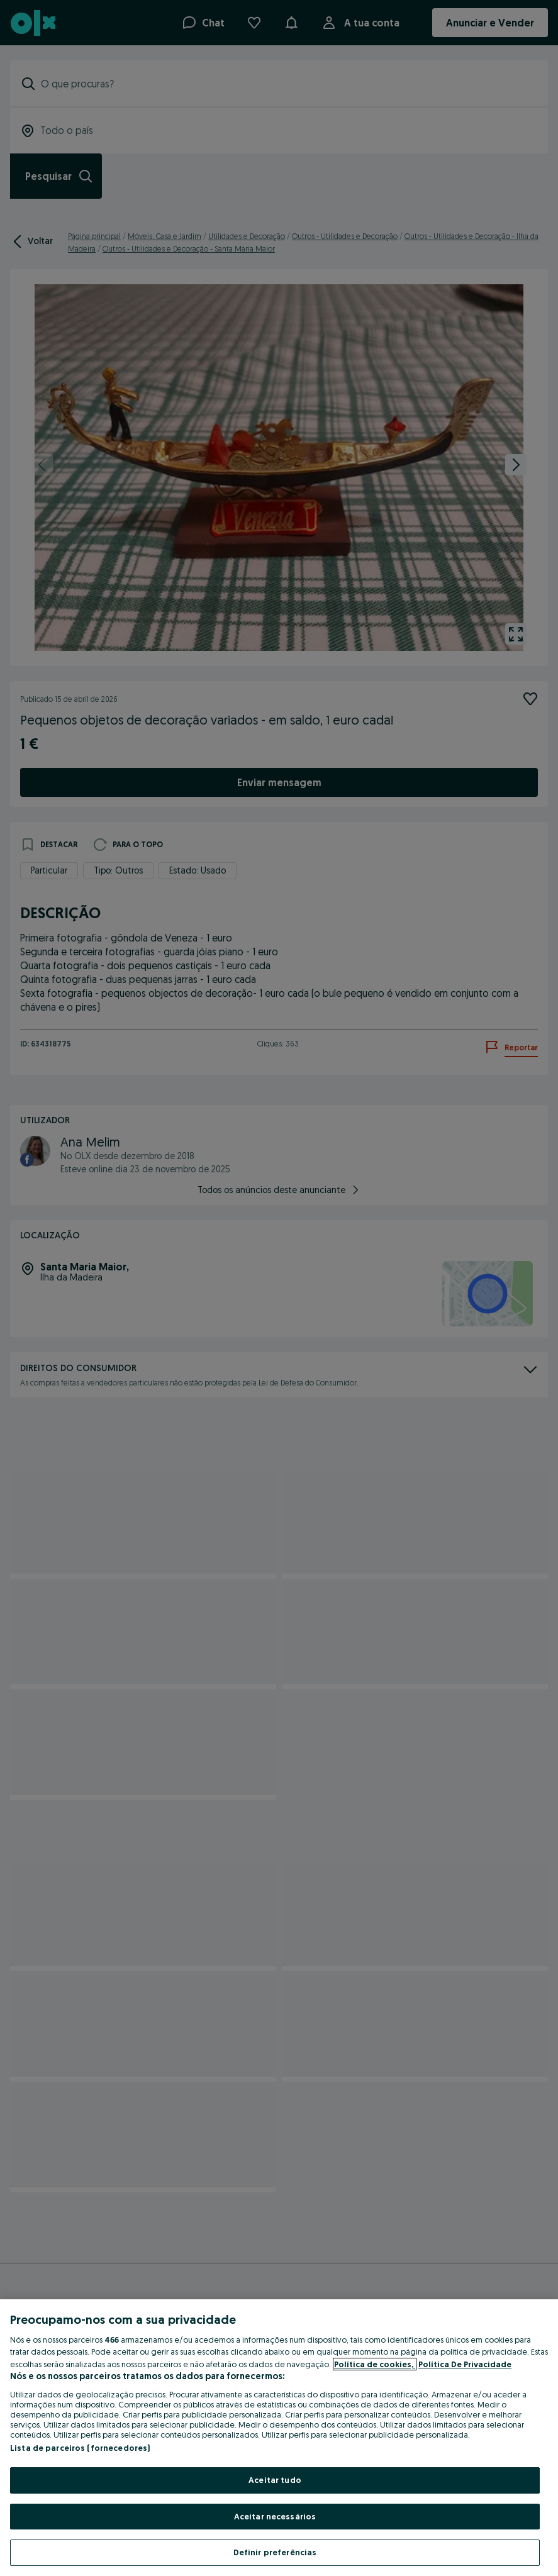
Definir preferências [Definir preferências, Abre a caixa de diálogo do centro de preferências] (275, 2552)
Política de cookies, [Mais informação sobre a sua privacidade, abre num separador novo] (374, 2364)
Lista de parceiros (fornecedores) (80, 2448)
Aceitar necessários (275, 2516)
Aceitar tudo (274, 2480)
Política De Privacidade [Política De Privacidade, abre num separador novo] (464, 2364)
